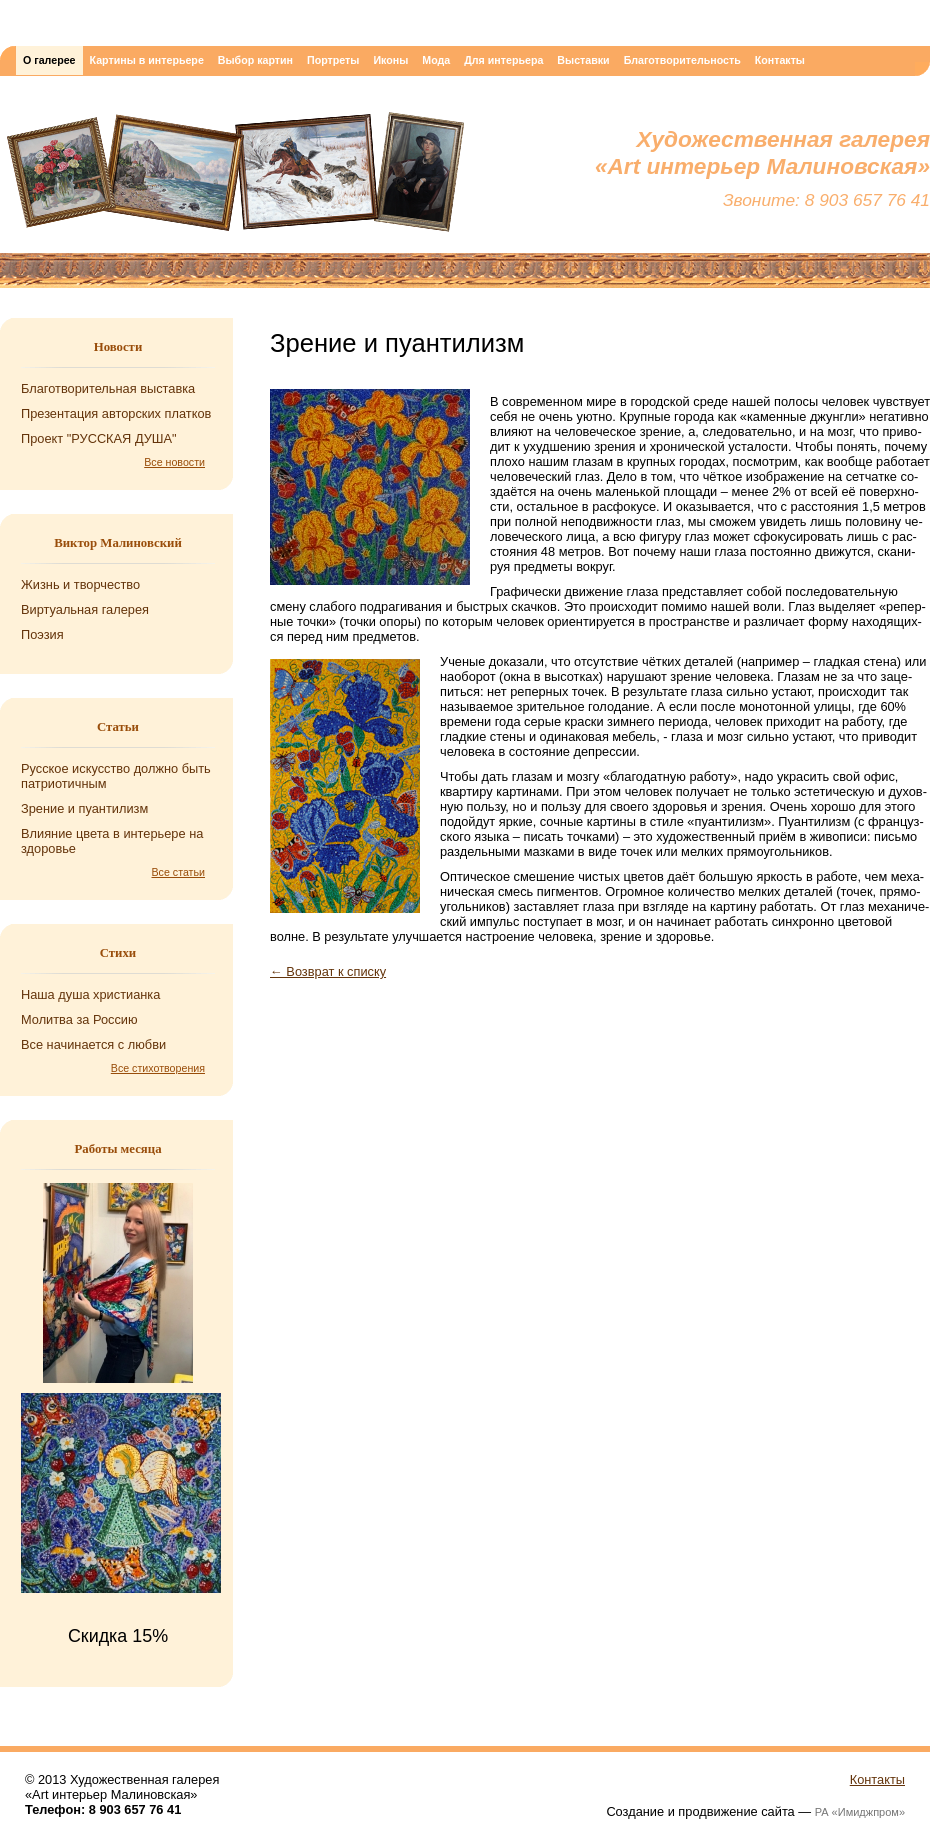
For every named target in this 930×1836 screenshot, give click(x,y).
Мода (436, 60)
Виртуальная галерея (85, 609)
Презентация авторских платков (116, 413)
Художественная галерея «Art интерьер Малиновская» (235, 177)
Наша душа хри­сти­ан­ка (90, 994)
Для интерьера (503, 60)
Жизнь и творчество (80, 584)
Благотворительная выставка (108, 388)
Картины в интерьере (147, 60)
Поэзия (42, 634)
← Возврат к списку (328, 971)
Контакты (780, 60)
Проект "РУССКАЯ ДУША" (99, 438)
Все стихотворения (158, 1068)
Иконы (390, 60)
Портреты (333, 60)
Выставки (583, 60)
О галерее (49, 60)
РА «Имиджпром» (860, 1812)
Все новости (174, 462)
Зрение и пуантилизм (84, 808)
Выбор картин (255, 60)
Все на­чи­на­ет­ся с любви (93, 1044)
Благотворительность (682, 60)
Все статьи (179, 872)
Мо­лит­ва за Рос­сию (79, 1019)
